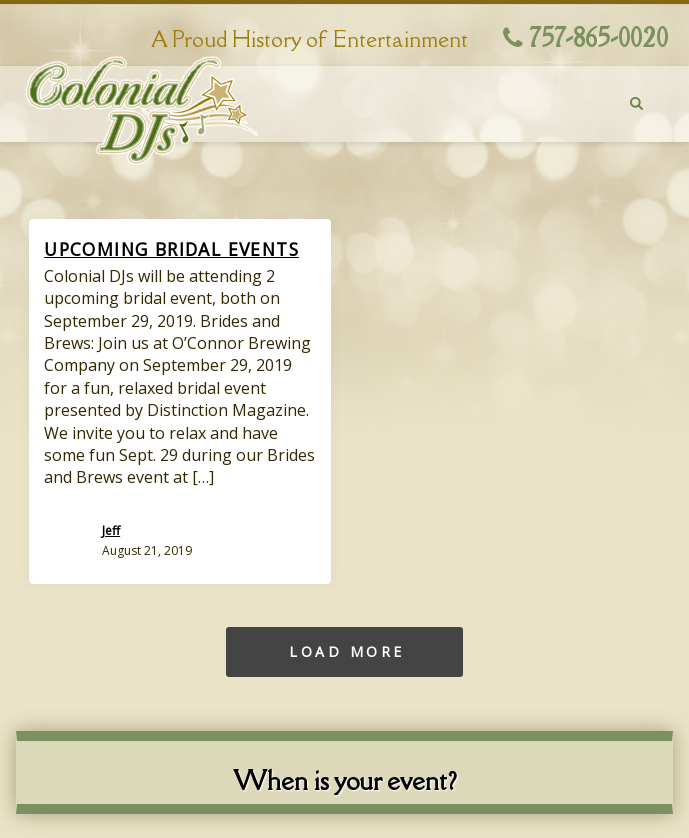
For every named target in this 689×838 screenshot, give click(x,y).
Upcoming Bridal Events (171, 249)
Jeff (111, 530)
